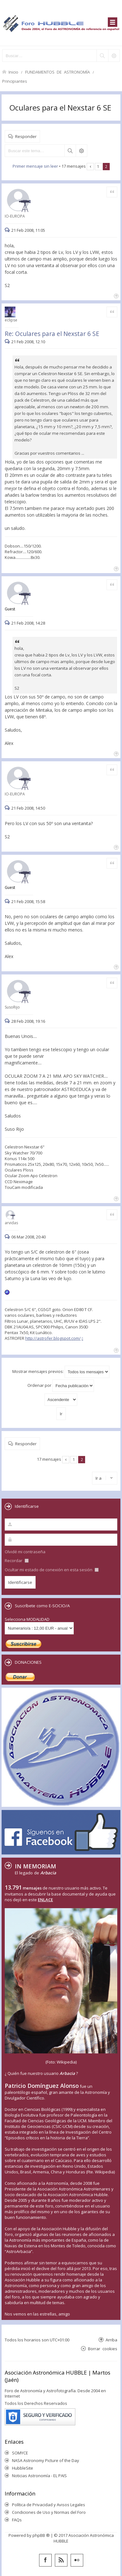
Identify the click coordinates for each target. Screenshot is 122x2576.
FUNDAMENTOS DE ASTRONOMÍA (57, 72)
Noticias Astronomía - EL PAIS (39, 2475)
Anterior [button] (90, 166)
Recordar (17, 1560)
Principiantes (14, 81)
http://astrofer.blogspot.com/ (53, 1338)
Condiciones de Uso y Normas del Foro (49, 2512)
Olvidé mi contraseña (25, 1552)
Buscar (70, 151)
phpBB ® (41, 2535)
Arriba (111, 2340)
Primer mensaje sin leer (35, 166)
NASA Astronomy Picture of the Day (45, 2460)
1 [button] (98, 166)
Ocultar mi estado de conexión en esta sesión (52, 1570)
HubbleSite (22, 2468)
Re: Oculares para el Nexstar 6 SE (52, 333)
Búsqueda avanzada (81, 151)
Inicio (13, 72)
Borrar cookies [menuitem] (102, 2348)
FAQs (17, 2520)
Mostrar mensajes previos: (60, 1372)
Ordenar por (60, 1386)
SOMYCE (20, 2453)
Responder (26, 136)
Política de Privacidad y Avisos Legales (48, 2504)
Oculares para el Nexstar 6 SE (60, 107)
